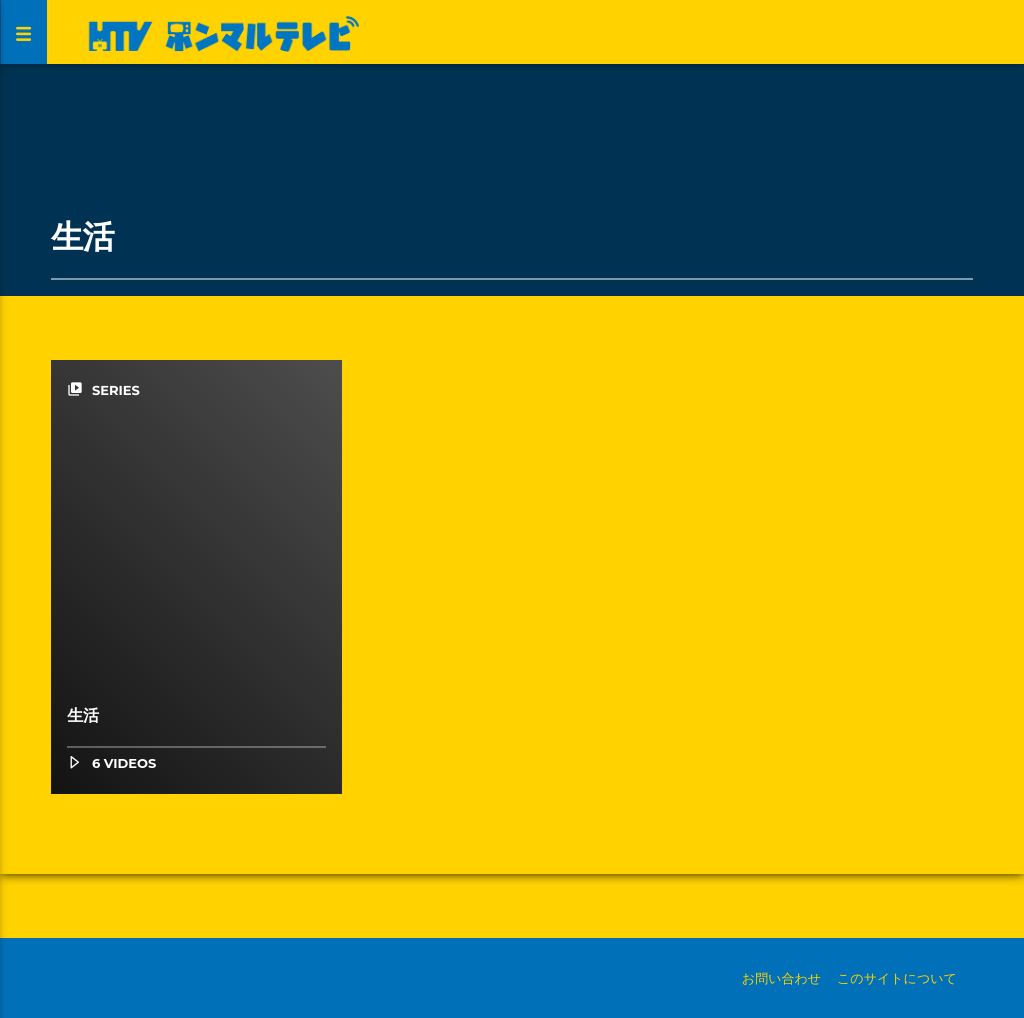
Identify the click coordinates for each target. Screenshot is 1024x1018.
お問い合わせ (781, 978)
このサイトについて (897, 978)
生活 (82, 716)
